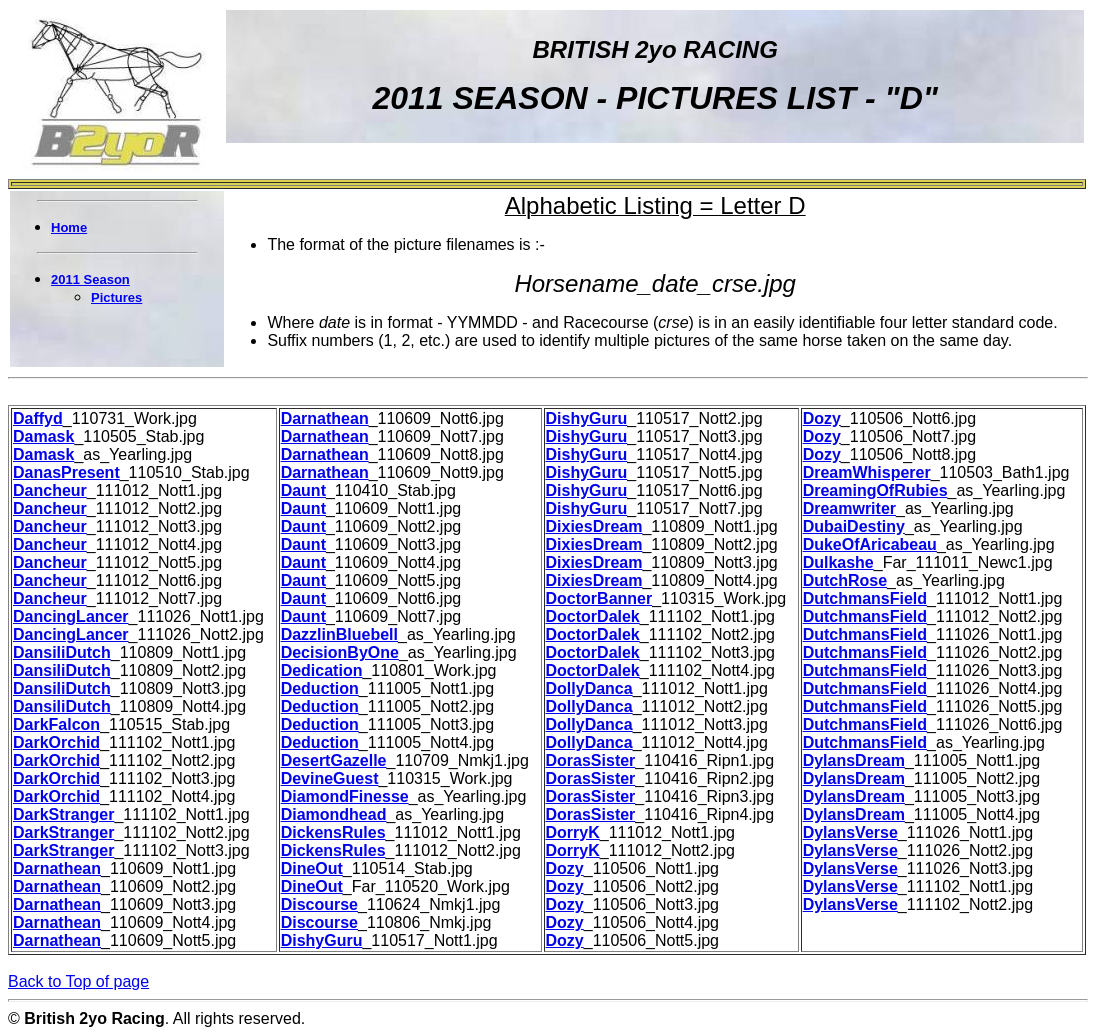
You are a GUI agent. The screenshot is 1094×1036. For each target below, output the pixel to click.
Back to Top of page (78, 981)
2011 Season (90, 279)
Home (69, 227)
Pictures (116, 297)
